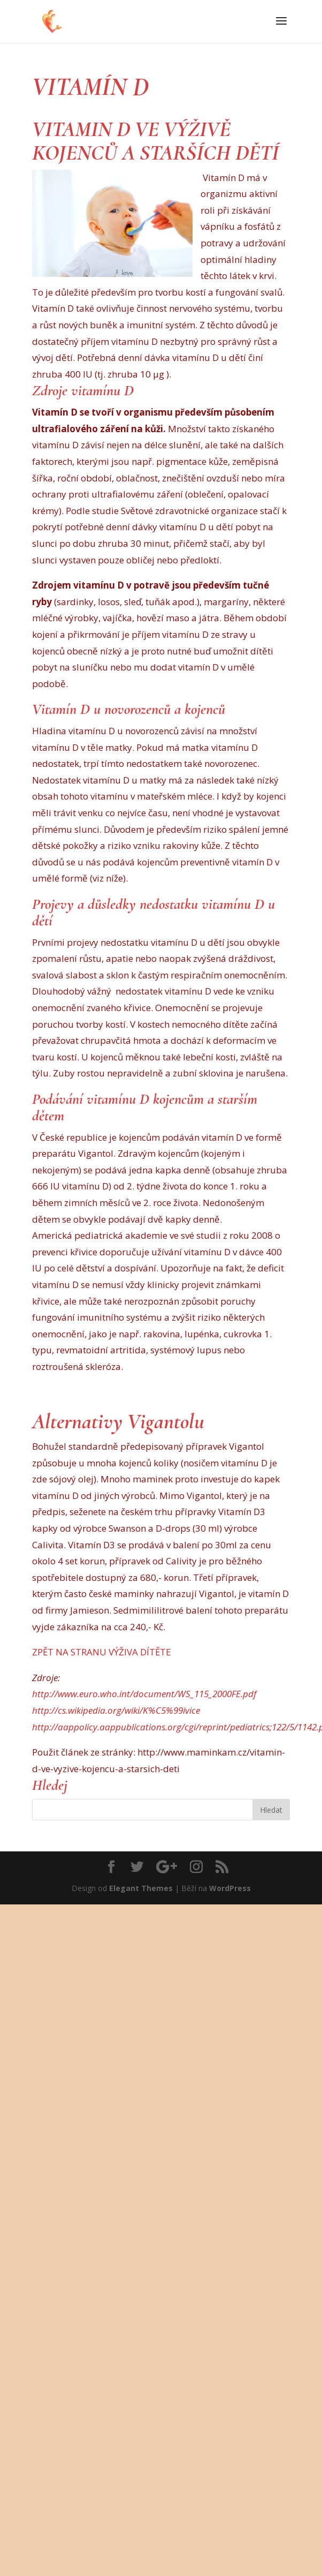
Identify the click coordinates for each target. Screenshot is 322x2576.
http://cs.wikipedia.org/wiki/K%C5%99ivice (116, 1710)
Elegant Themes (141, 1888)
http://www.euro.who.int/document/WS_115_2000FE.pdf (144, 1694)
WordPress (230, 1888)
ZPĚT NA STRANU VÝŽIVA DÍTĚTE (101, 1652)
